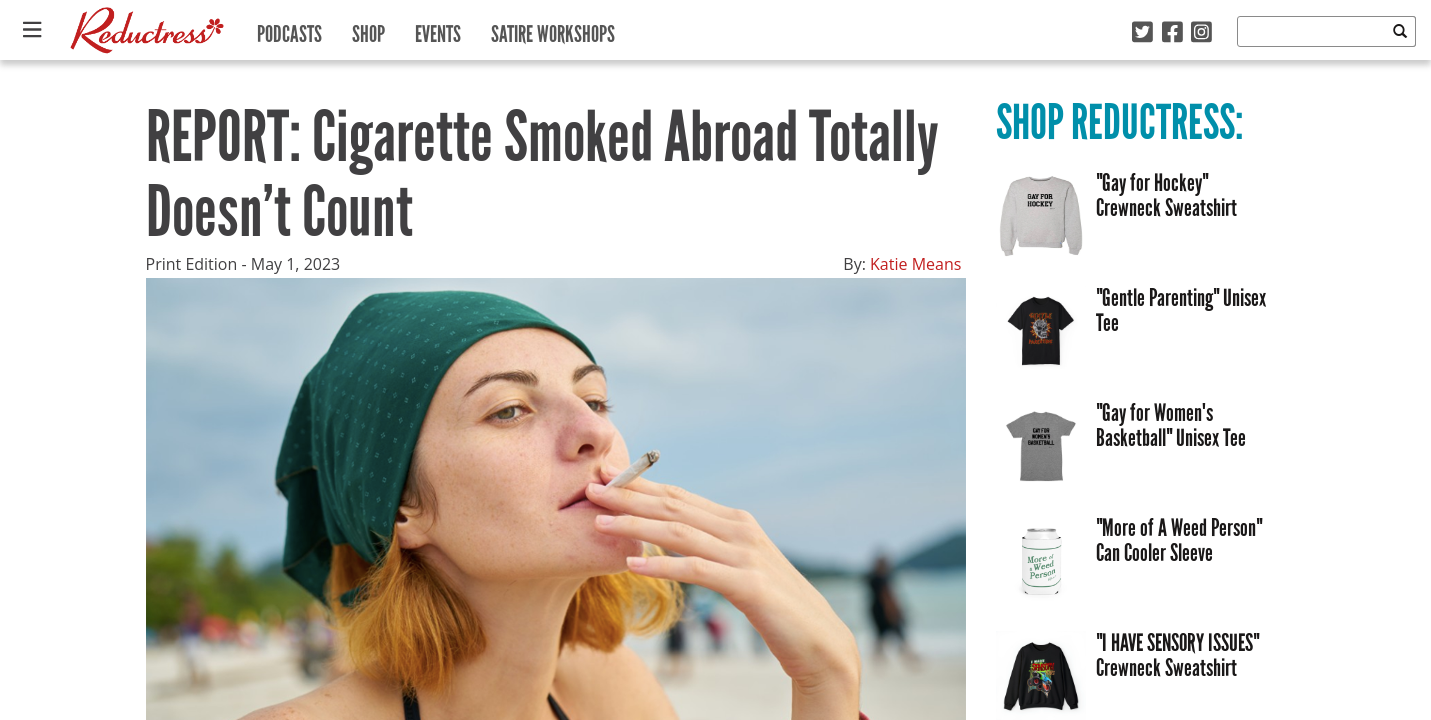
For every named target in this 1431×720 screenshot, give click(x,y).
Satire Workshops (553, 29)
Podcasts (289, 29)
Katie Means (915, 264)
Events (438, 29)
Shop (368, 29)
